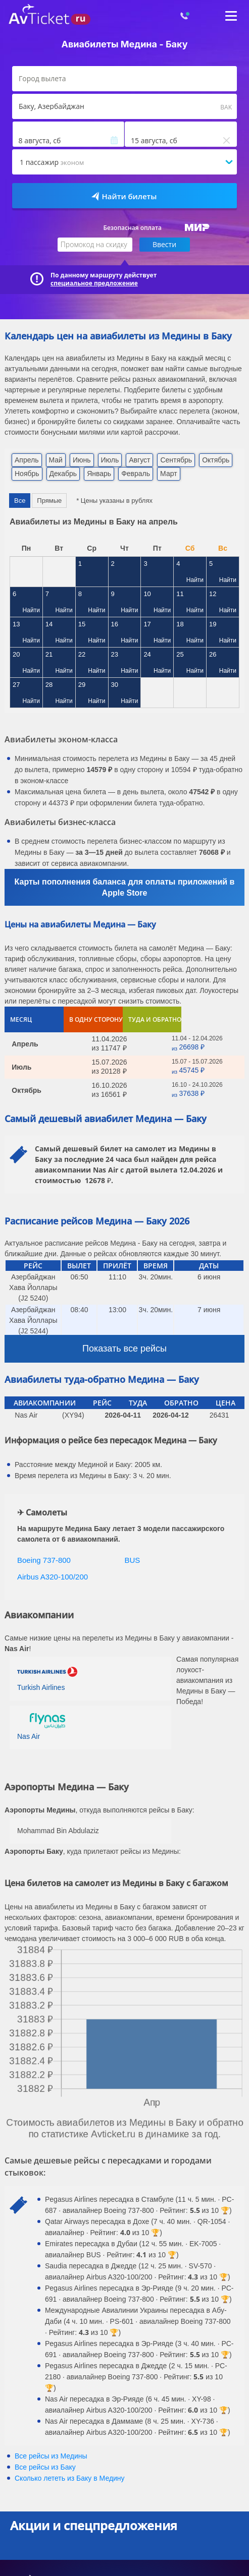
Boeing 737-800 (44, 1560)
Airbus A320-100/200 (52, 1576)
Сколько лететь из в (70, 2478)
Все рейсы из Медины (51, 2456)
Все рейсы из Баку (45, 2467)
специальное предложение (94, 283)
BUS (132, 1560)
